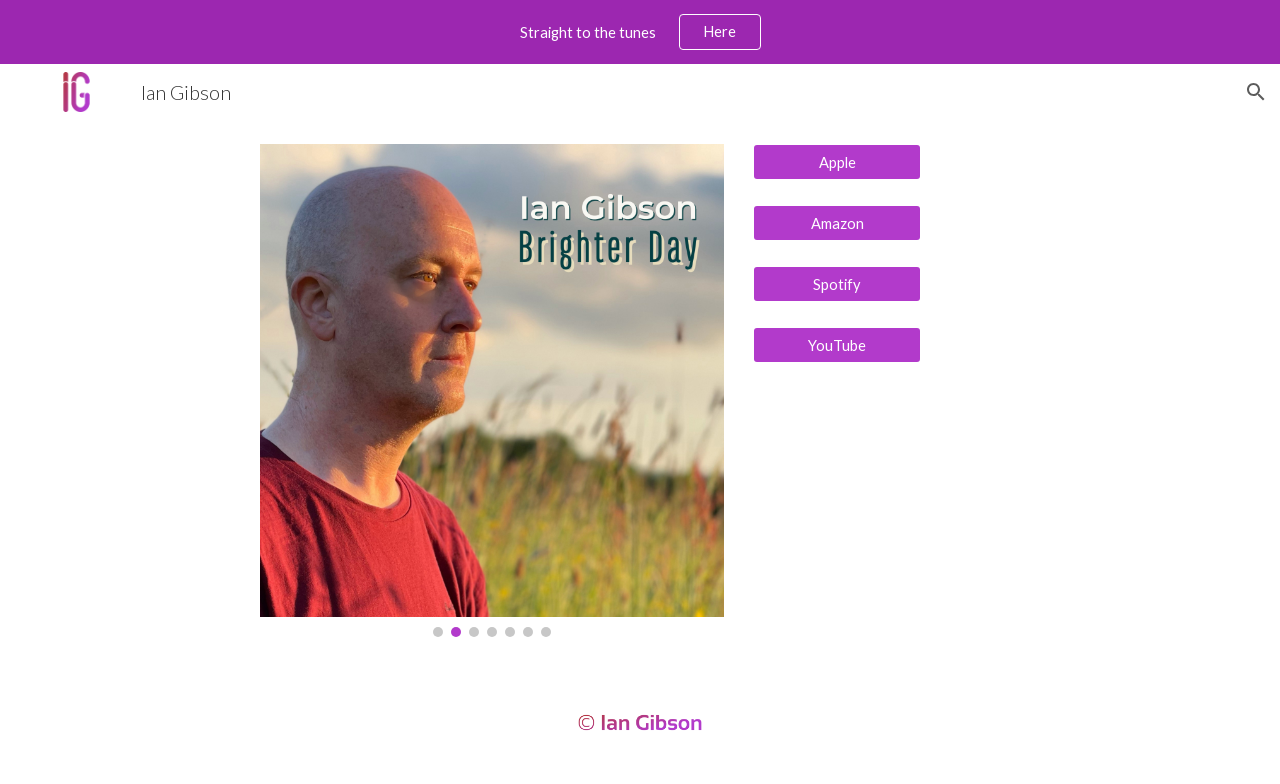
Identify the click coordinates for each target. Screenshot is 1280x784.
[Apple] (837, 162)
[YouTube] (837, 345)
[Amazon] (837, 223)
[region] (640, 32)
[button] (1256, 92)
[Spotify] (837, 284)
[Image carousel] (492, 390)
